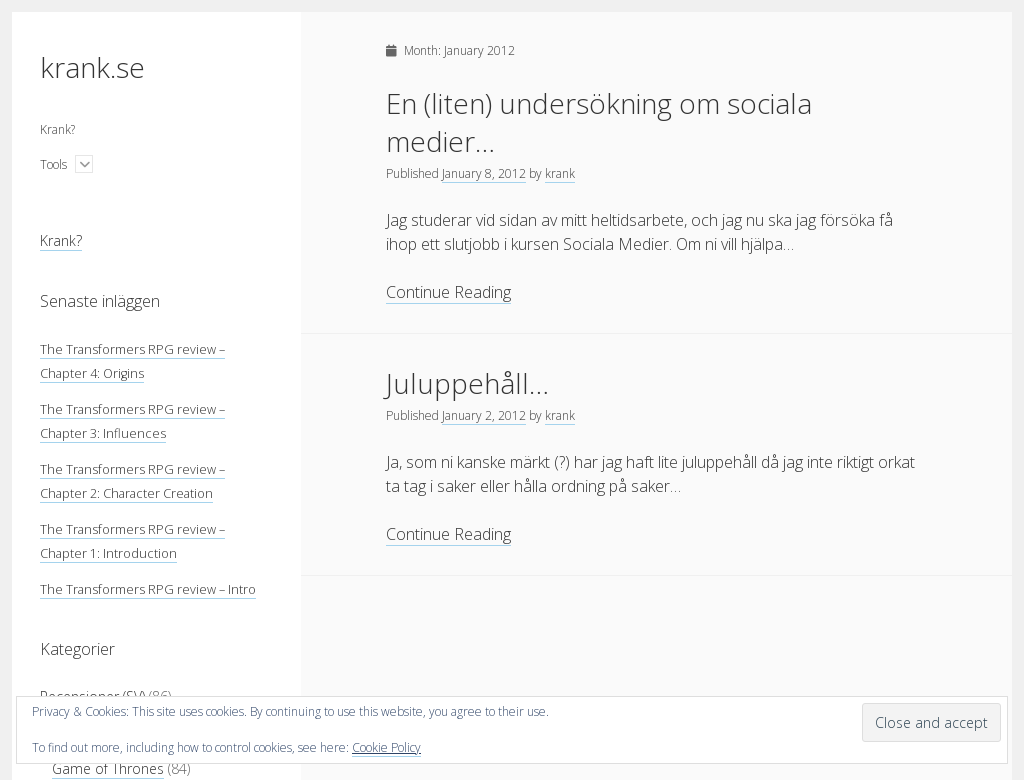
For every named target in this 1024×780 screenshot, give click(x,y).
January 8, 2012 (484, 173)
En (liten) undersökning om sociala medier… (599, 122)
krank (560, 173)
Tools (53, 164)
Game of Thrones (108, 768)
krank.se (92, 67)
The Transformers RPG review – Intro (148, 589)
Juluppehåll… (467, 383)
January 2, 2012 (484, 415)
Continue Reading (448, 292)
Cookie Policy (386, 747)
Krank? (57, 129)
